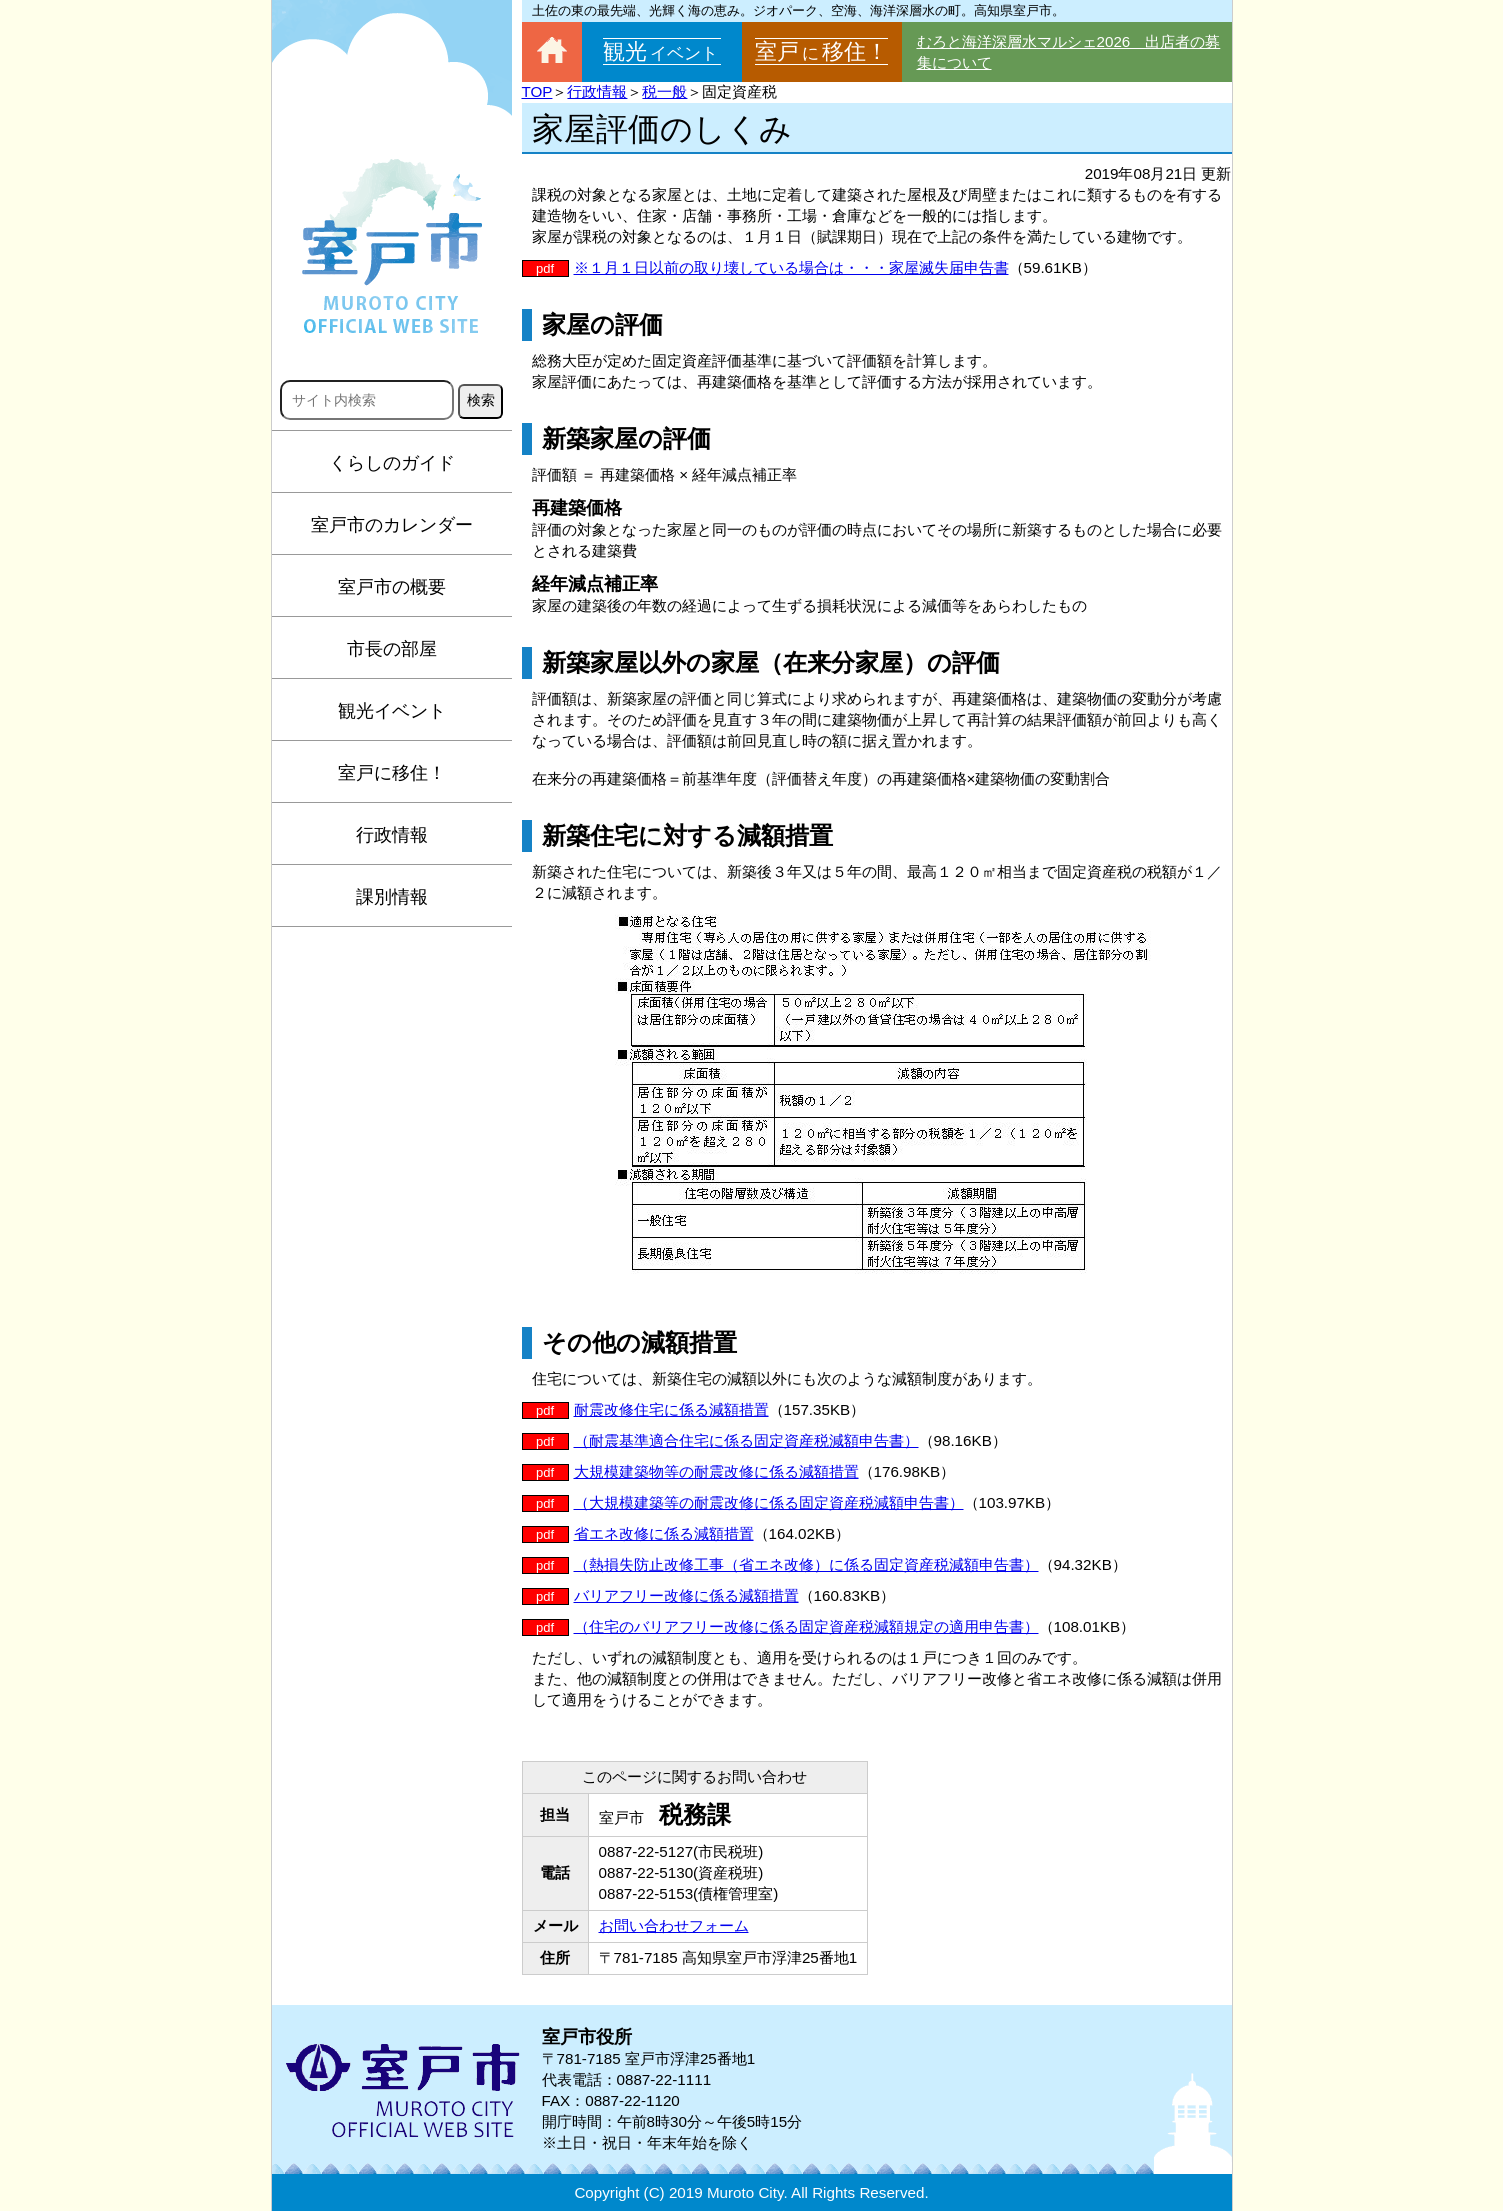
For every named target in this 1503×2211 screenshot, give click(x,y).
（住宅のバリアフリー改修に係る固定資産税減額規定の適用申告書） (806, 1626)
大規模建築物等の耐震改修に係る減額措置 (716, 1471)
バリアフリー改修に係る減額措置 (686, 1595)
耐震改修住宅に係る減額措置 (671, 1409)
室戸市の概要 (392, 587)
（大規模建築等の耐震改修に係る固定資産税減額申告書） (769, 1502)
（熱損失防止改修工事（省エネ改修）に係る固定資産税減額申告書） (806, 1564)
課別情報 (392, 897)
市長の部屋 (392, 649)
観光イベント (392, 711)
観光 (662, 51)
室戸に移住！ (392, 773)
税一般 (664, 91)
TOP (537, 91)
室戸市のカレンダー (392, 525)
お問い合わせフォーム (674, 1925)
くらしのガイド (392, 463)
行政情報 (392, 835)
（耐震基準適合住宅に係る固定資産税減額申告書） (746, 1440)
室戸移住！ (821, 51)
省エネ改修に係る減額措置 (664, 1533)
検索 (481, 400)
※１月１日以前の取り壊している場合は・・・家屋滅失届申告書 (791, 267)
